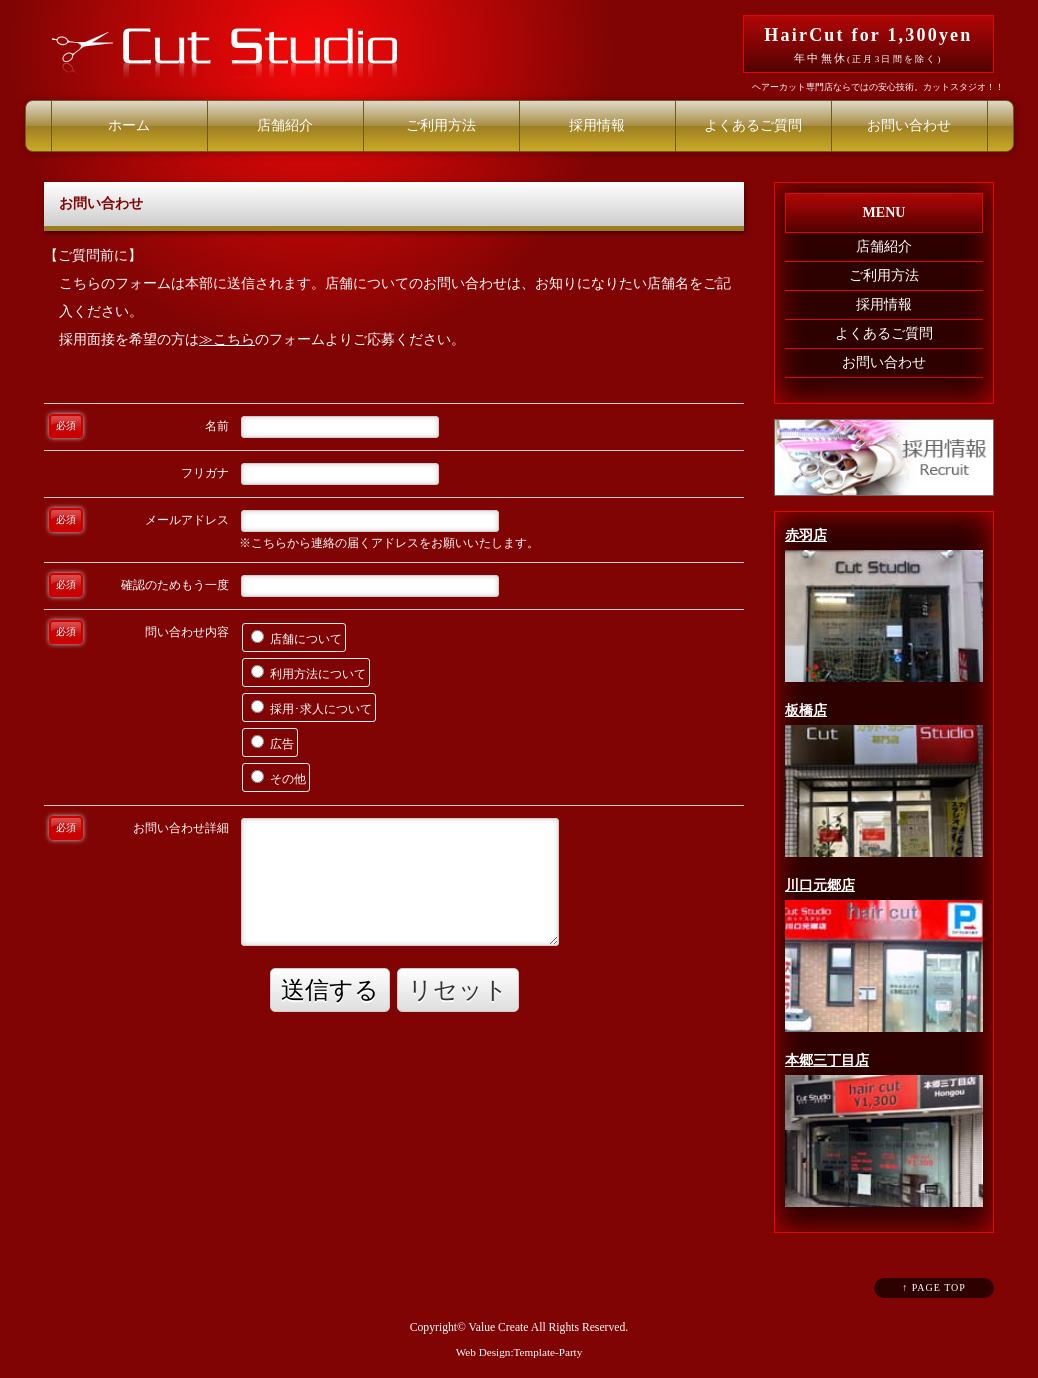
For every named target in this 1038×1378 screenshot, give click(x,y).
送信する (330, 989)
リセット (458, 989)
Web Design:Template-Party (519, 1352)
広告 (272, 743)
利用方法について (308, 673)
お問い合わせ (909, 125)
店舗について (296, 638)
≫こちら (227, 339)
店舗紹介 (285, 125)
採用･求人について (311, 708)
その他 (278, 778)
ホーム (129, 125)
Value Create (499, 1327)
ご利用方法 (441, 125)
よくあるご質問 (753, 125)
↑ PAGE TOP (934, 1287)
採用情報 (597, 125)
